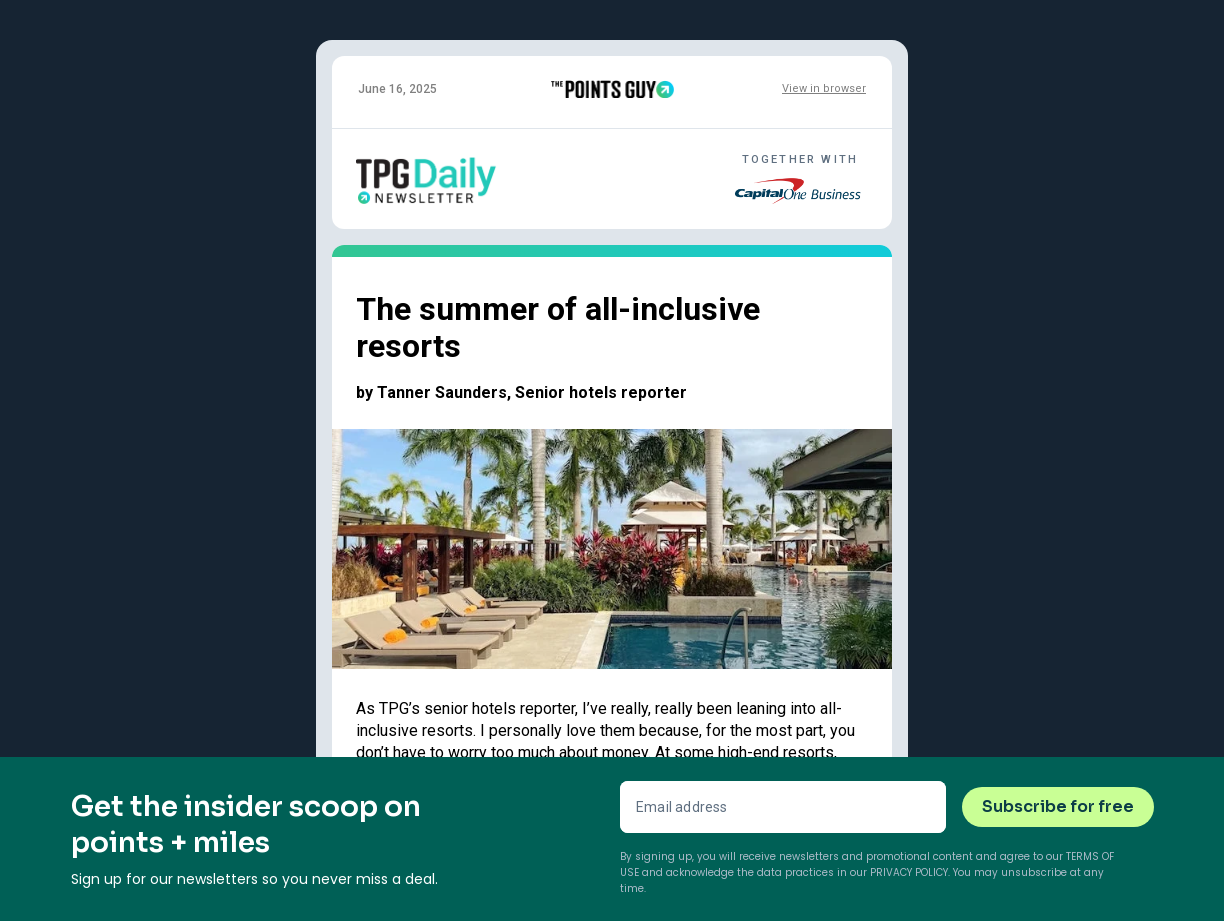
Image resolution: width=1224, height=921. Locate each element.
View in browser (824, 88)
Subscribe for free (1058, 806)
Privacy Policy (909, 872)
